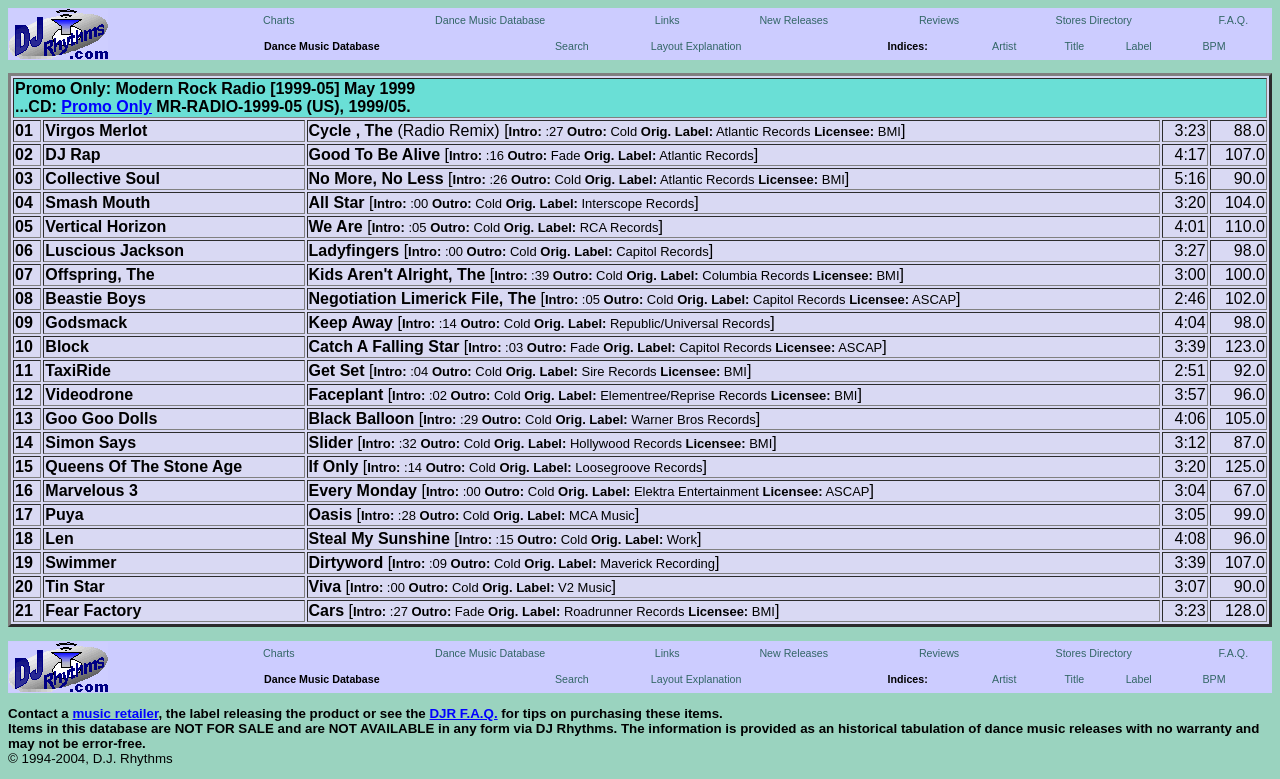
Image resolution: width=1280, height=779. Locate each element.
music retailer (115, 713)
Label (1139, 46)
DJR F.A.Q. (463, 713)
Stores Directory (1094, 20)
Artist (1004, 46)
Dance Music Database (490, 20)
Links (667, 20)
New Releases (793, 20)
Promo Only (106, 106)
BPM (1213, 46)
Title (1074, 46)
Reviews (939, 20)
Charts (278, 20)
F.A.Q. (1234, 20)
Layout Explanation (696, 46)
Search (572, 46)
